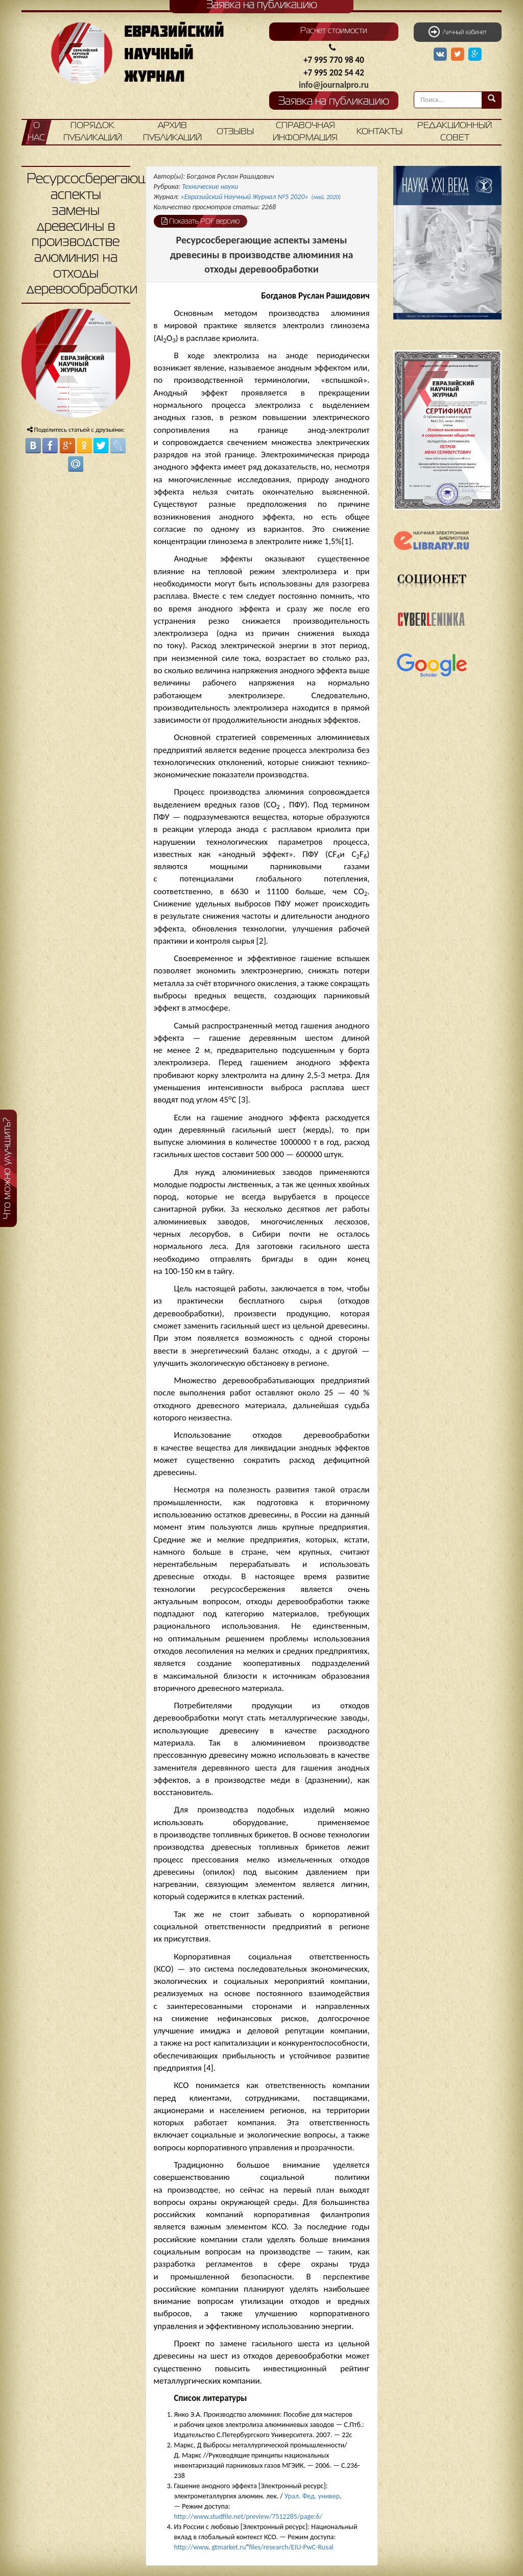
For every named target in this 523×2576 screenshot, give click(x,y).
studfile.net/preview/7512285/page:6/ (266, 2516)
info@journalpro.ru (334, 85)
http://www (191, 2516)
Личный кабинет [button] (458, 31)
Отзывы (235, 132)
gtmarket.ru (228, 2547)
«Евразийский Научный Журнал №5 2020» (261, 196)
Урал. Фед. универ (312, 2496)
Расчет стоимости (333, 31)
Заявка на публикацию (333, 102)
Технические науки (210, 186)
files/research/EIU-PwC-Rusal (291, 2547)
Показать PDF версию (200, 221)
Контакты (379, 132)
